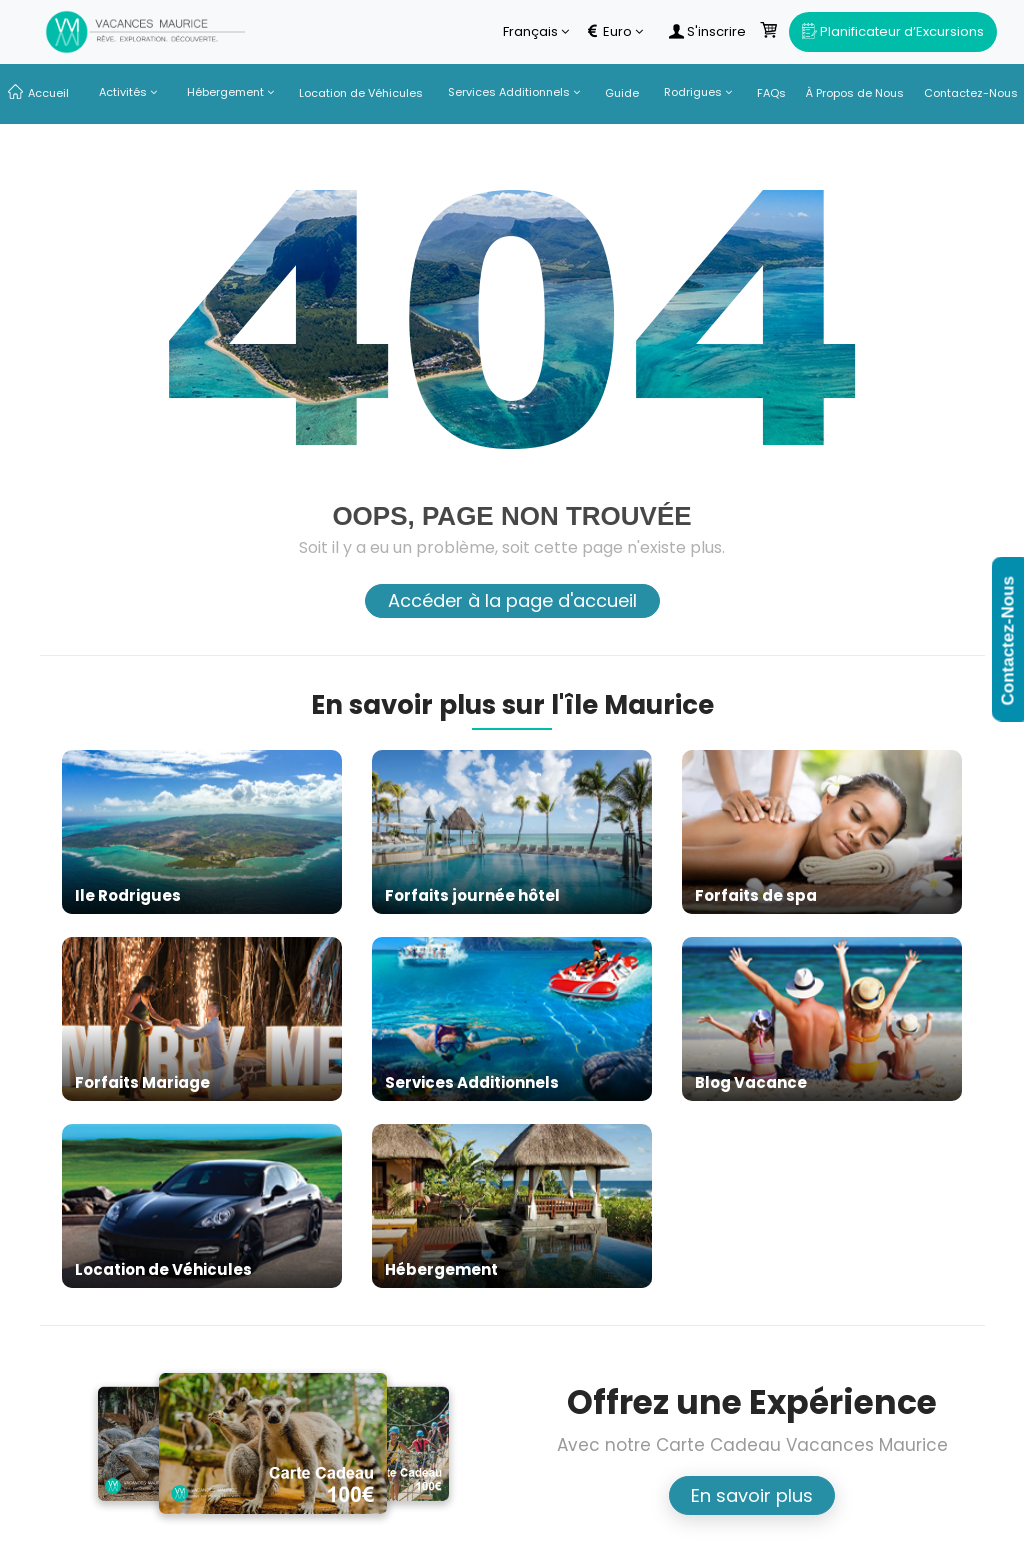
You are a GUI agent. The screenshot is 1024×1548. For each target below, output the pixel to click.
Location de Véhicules (361, 93)
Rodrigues (698, 92)
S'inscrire (707, 32)
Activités (128, 92)
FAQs (771, 93)
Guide (622, 93)
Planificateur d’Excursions (893, 31)
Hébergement (230, 92)
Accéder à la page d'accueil (512, 600)
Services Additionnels (514, 92)
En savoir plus (752, 1495)
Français (536, 32)
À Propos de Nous (855, 93)
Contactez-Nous (971, 93)
